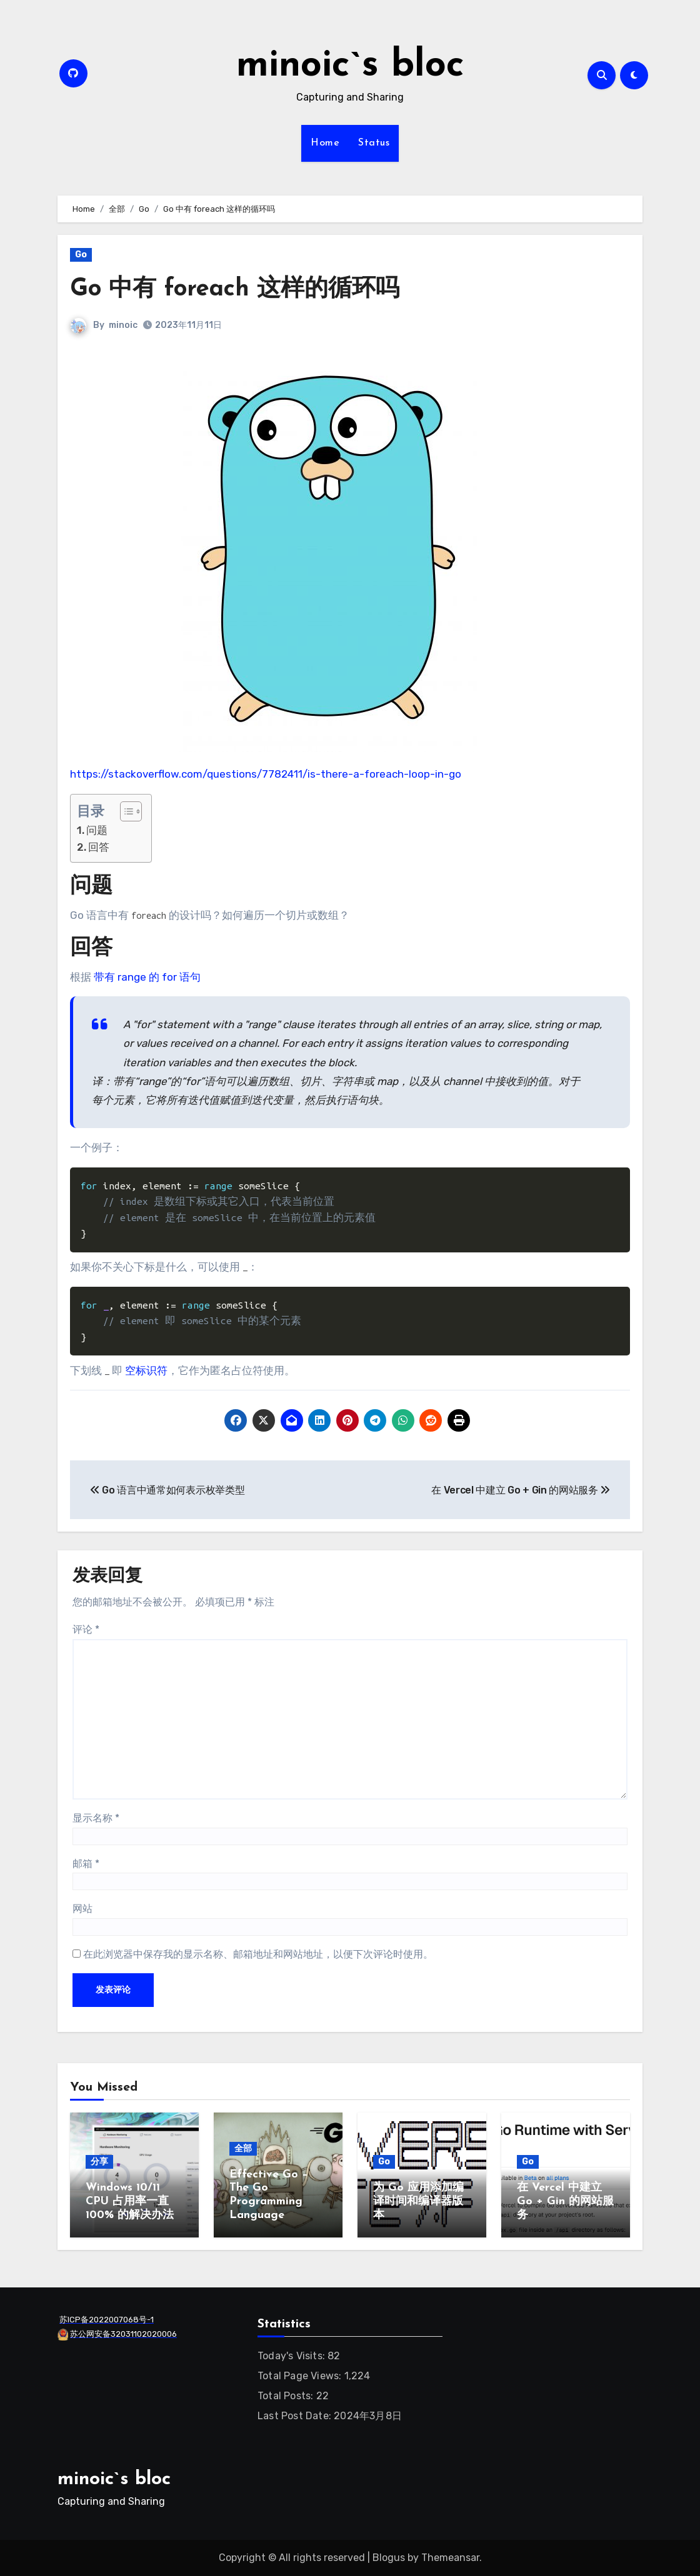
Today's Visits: (293, 2356)
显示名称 (95, 1818)
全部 (243, 2148)
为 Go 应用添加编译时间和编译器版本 (418, 2201)
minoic (123, 325)
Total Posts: (287, 2396)
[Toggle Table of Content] (125, 811)
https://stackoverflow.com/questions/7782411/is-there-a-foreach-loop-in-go (265, 774)
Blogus (388, 2558)
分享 (99, 2161)
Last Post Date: (296, 2416)
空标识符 (146, 1370)
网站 (82, 1909)
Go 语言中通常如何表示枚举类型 (167, 1490)
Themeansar (450, 2558)
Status (373, 143)
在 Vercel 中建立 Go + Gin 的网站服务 (520, 1490)
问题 (97, 830)
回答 (98, 847)
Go (81, 254)
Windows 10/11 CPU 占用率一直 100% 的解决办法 (130, 2201)
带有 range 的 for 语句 (147, 977)
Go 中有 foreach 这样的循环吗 (234, 289)
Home (325, 143)
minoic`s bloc (350, 66)
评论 (85, 1629)
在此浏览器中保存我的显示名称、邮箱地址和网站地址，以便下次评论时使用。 (258, 1954)
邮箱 (85, 1864)
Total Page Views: (301, 2376)
